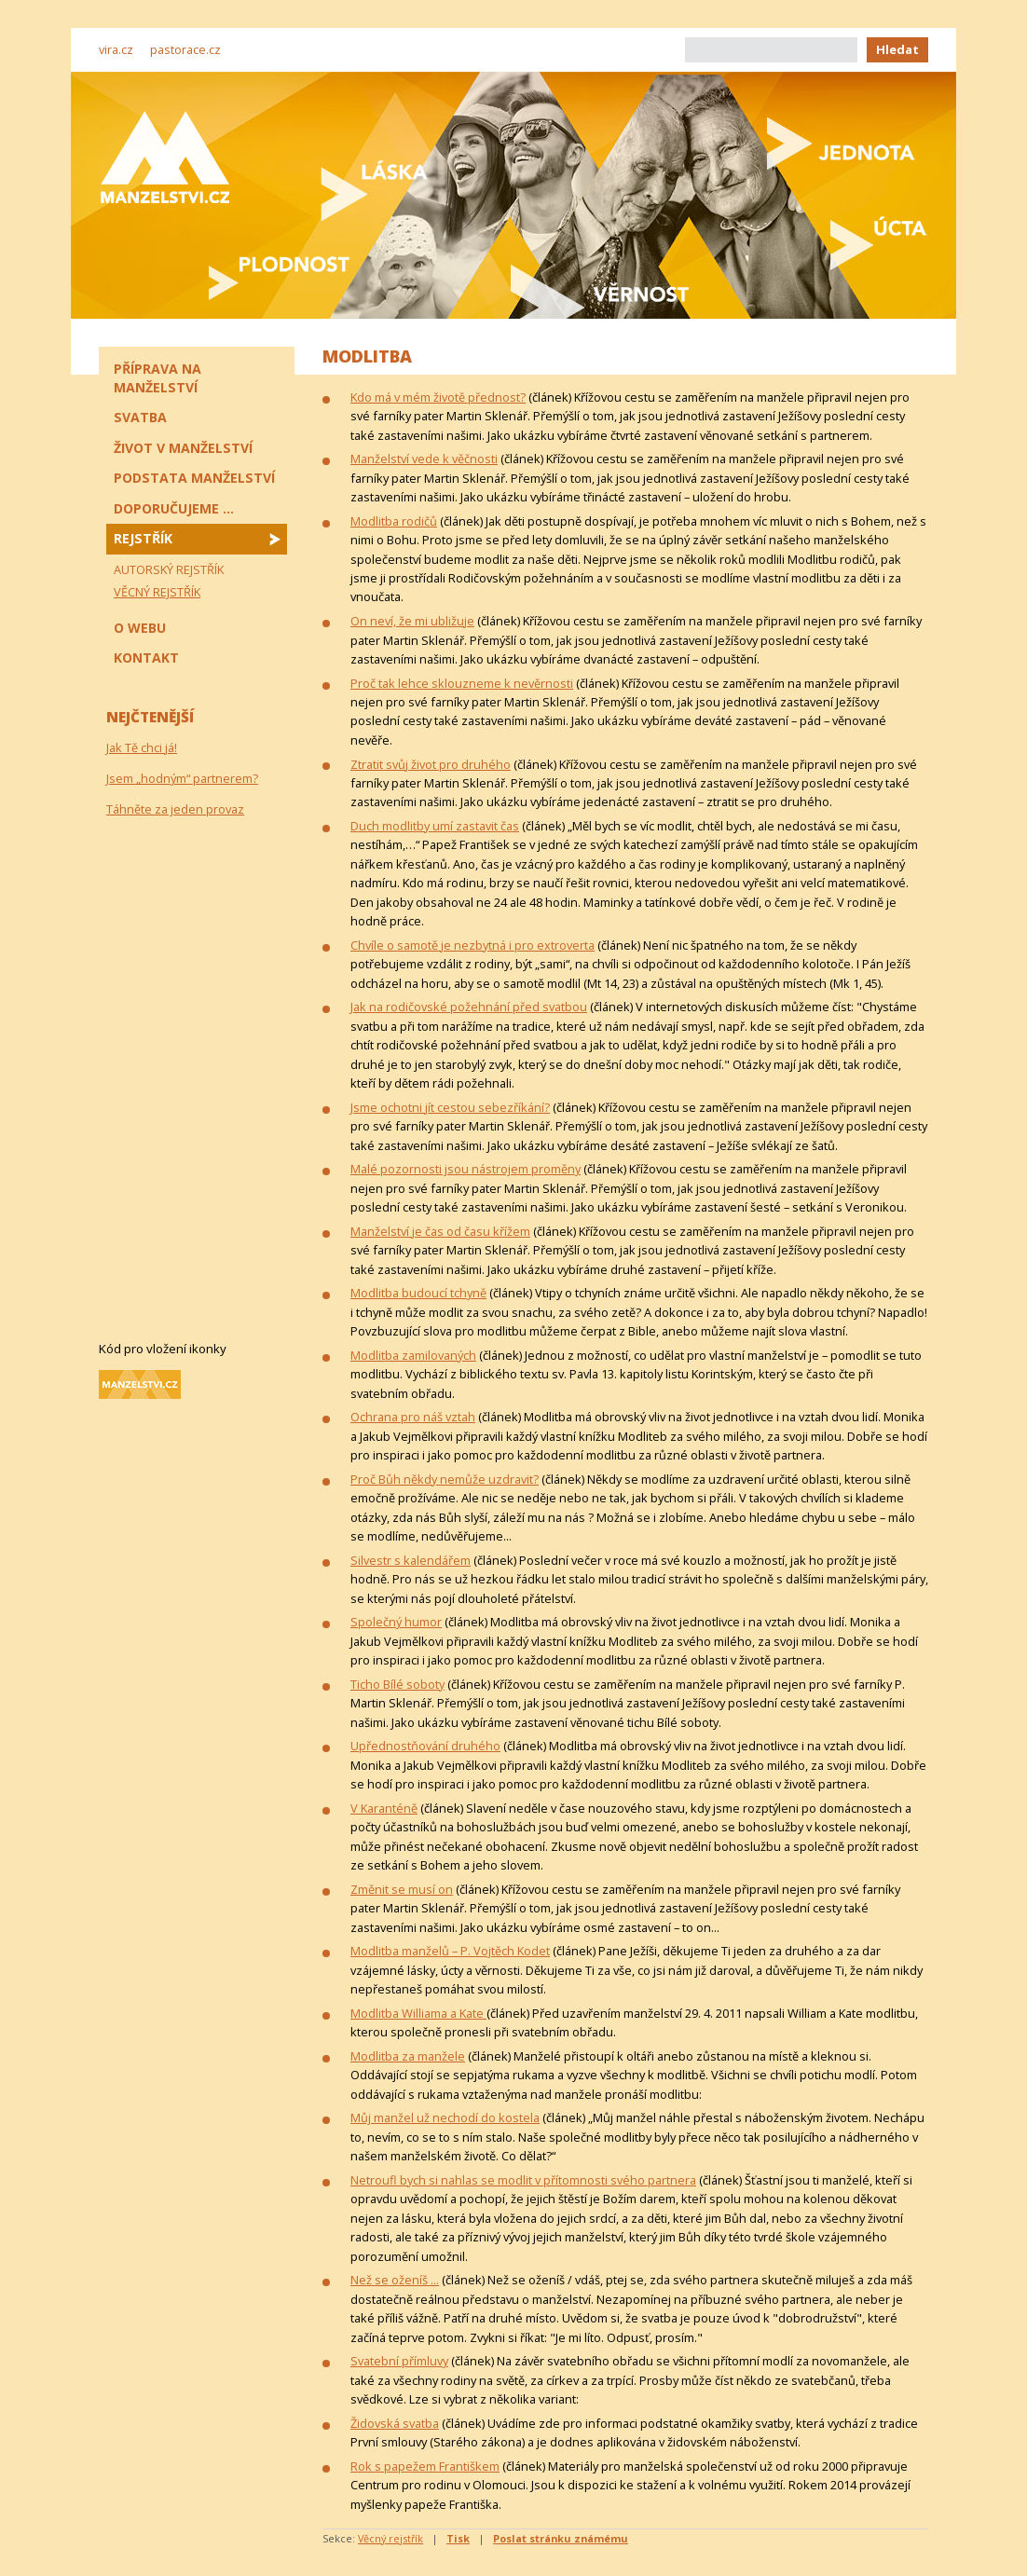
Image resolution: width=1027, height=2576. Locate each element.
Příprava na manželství (157, 378)
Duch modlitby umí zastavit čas (434, 825)
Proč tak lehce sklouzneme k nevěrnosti (461, 683)
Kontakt (146, 657)
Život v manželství (183, 448)
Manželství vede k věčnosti (424, 458)
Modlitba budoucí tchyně (418, 1292)
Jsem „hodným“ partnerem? (182, 778)
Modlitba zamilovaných (413, 1355)
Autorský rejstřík (169, 569)
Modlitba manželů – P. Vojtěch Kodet (450, 1950)
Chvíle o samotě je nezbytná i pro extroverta (472, 945)
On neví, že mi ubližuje (412, 620)
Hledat (897, 49)
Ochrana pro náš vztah (412, 1416)
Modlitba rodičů (393, 521)
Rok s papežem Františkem (425, 2466)
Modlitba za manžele (407, 2056)
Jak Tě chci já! (141, 747)
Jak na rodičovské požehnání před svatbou (468, 1006)
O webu (140, 628)
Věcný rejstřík (390, 2538)
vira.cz (116, 49)
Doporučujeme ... (174, 508)
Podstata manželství (194, 477)
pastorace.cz (185, 49)
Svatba (140, 417)
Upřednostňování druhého (425, 1745)
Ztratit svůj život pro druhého (430, 764)
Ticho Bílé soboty (397, 1684)
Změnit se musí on (401, 1889)
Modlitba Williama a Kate (418, 2013)
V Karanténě (384, 1808)
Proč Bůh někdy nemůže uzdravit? (444, 1479)
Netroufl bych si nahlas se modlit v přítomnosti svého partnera (523, 2180)
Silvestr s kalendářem (410, 1560)
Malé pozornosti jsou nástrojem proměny (465, 1168)
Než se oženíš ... (394, 2279)
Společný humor (396, 1621)
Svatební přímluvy (399, 2360)
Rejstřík (143, 538)
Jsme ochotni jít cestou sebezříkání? (450, 1107)
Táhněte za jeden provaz (175, 809)
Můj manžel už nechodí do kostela (445, 2117)
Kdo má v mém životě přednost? (438, 397)
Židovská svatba (394, 2423)
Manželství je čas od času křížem (440, 1231)
